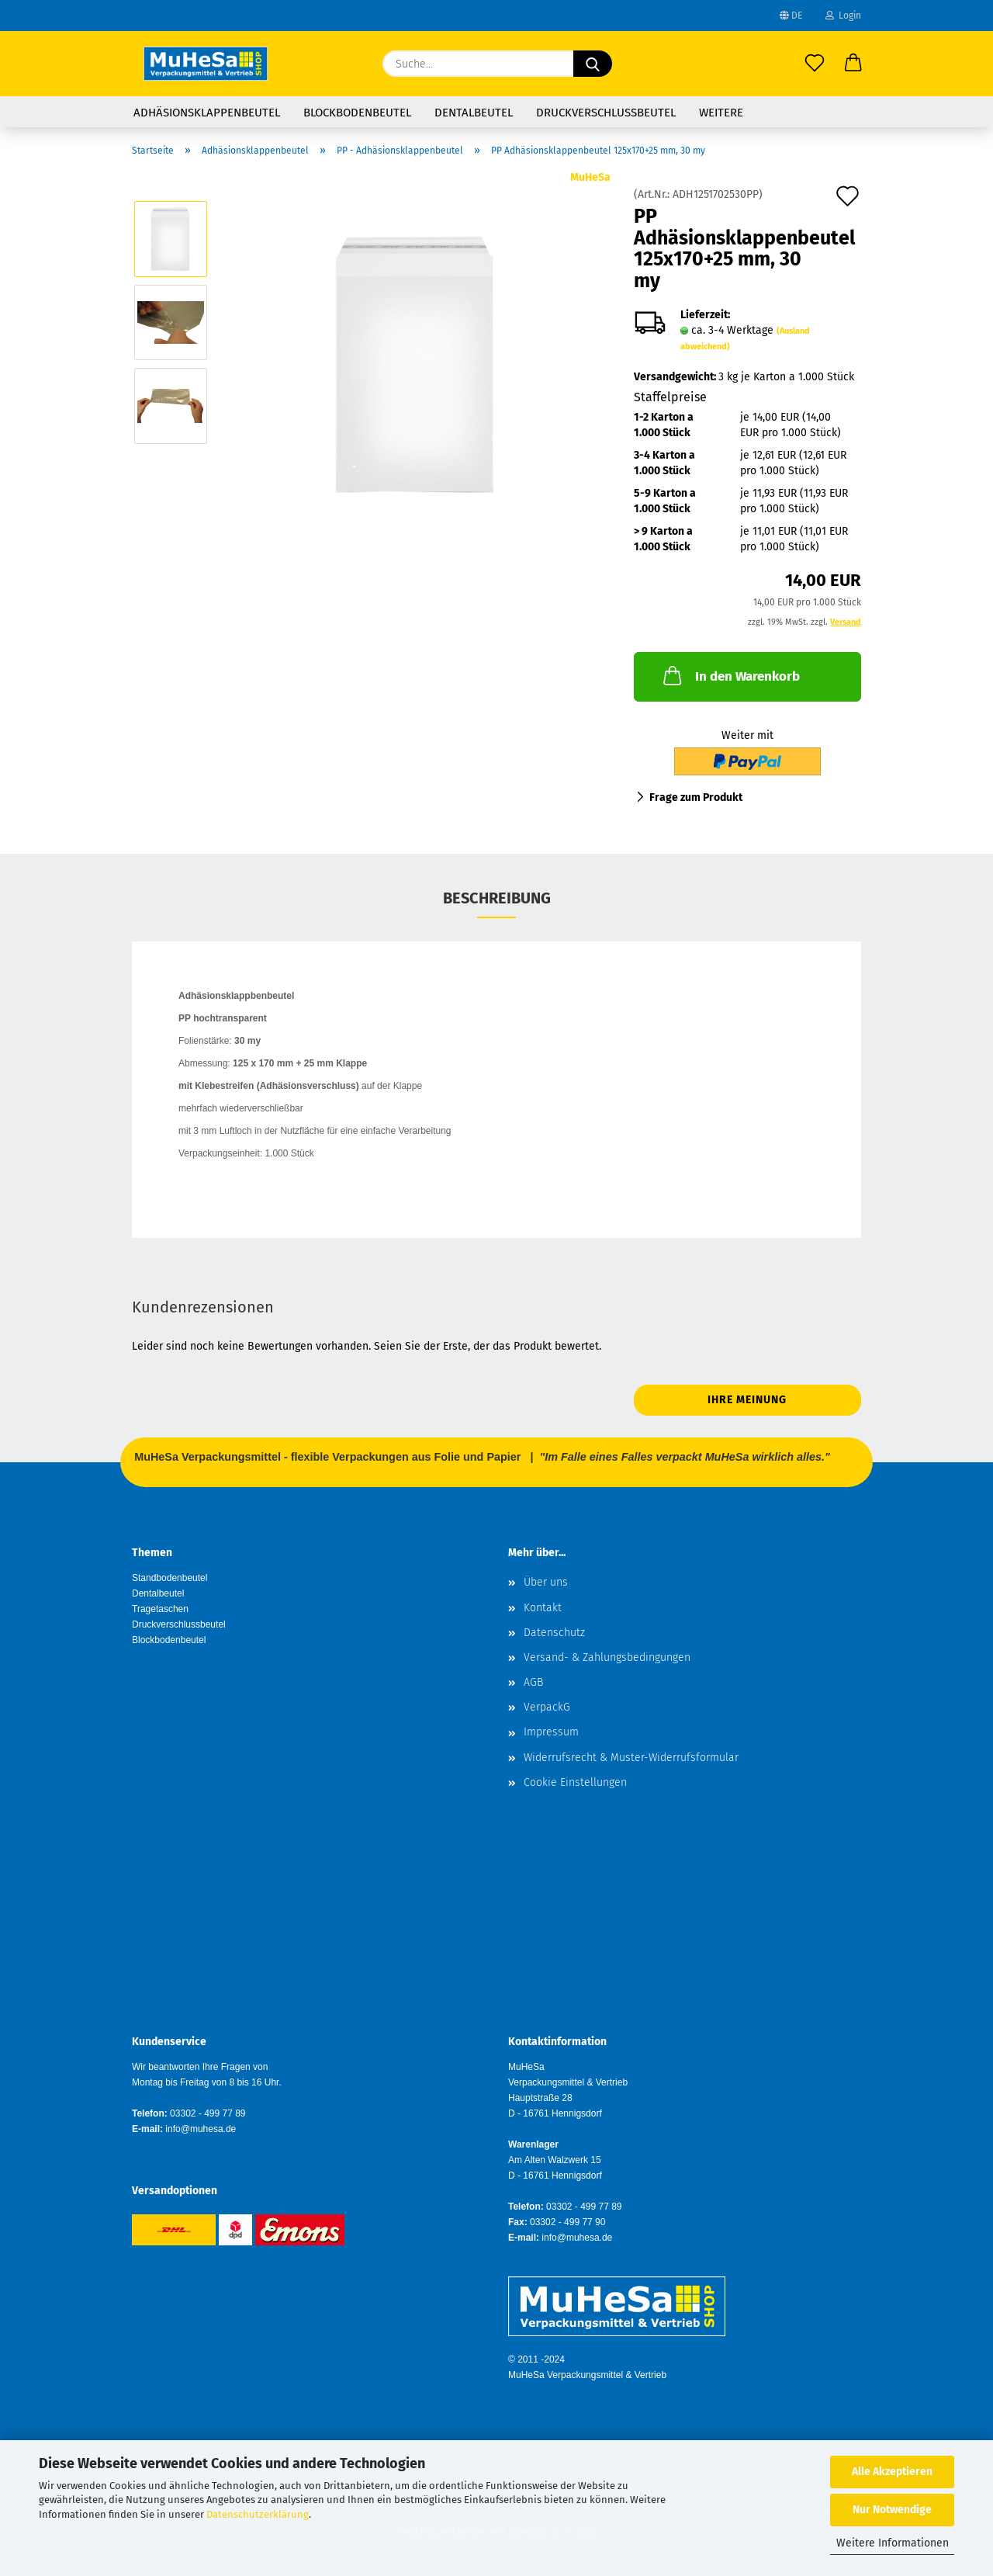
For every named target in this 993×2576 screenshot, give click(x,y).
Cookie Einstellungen (575, 1782)
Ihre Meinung (747, 1399)
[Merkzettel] (814, 63)
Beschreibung (497, 898)
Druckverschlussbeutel (606, 113)
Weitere (721, 113)
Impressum (551, 1732)
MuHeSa (590, 177)
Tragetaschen (160, 1608)
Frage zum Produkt (695, 797)
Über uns (546, 1582)
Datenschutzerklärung (257, 2514)
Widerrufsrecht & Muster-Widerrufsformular (631, 1757)
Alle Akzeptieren (892, 2471)
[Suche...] (592, 63)
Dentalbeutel (473, 113)
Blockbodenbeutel (357, 113)
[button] (853, 63)
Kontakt (543, 1607)
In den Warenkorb (730, 675)
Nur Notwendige (892, 2509)
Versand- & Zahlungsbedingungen (607, 1657)
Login (843, 15)
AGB (533, 1682)
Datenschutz (554, 1632)
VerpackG (547, 1707)
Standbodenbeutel (169, 1577)
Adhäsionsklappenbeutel (206, 113)
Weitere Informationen (892, 2543)
